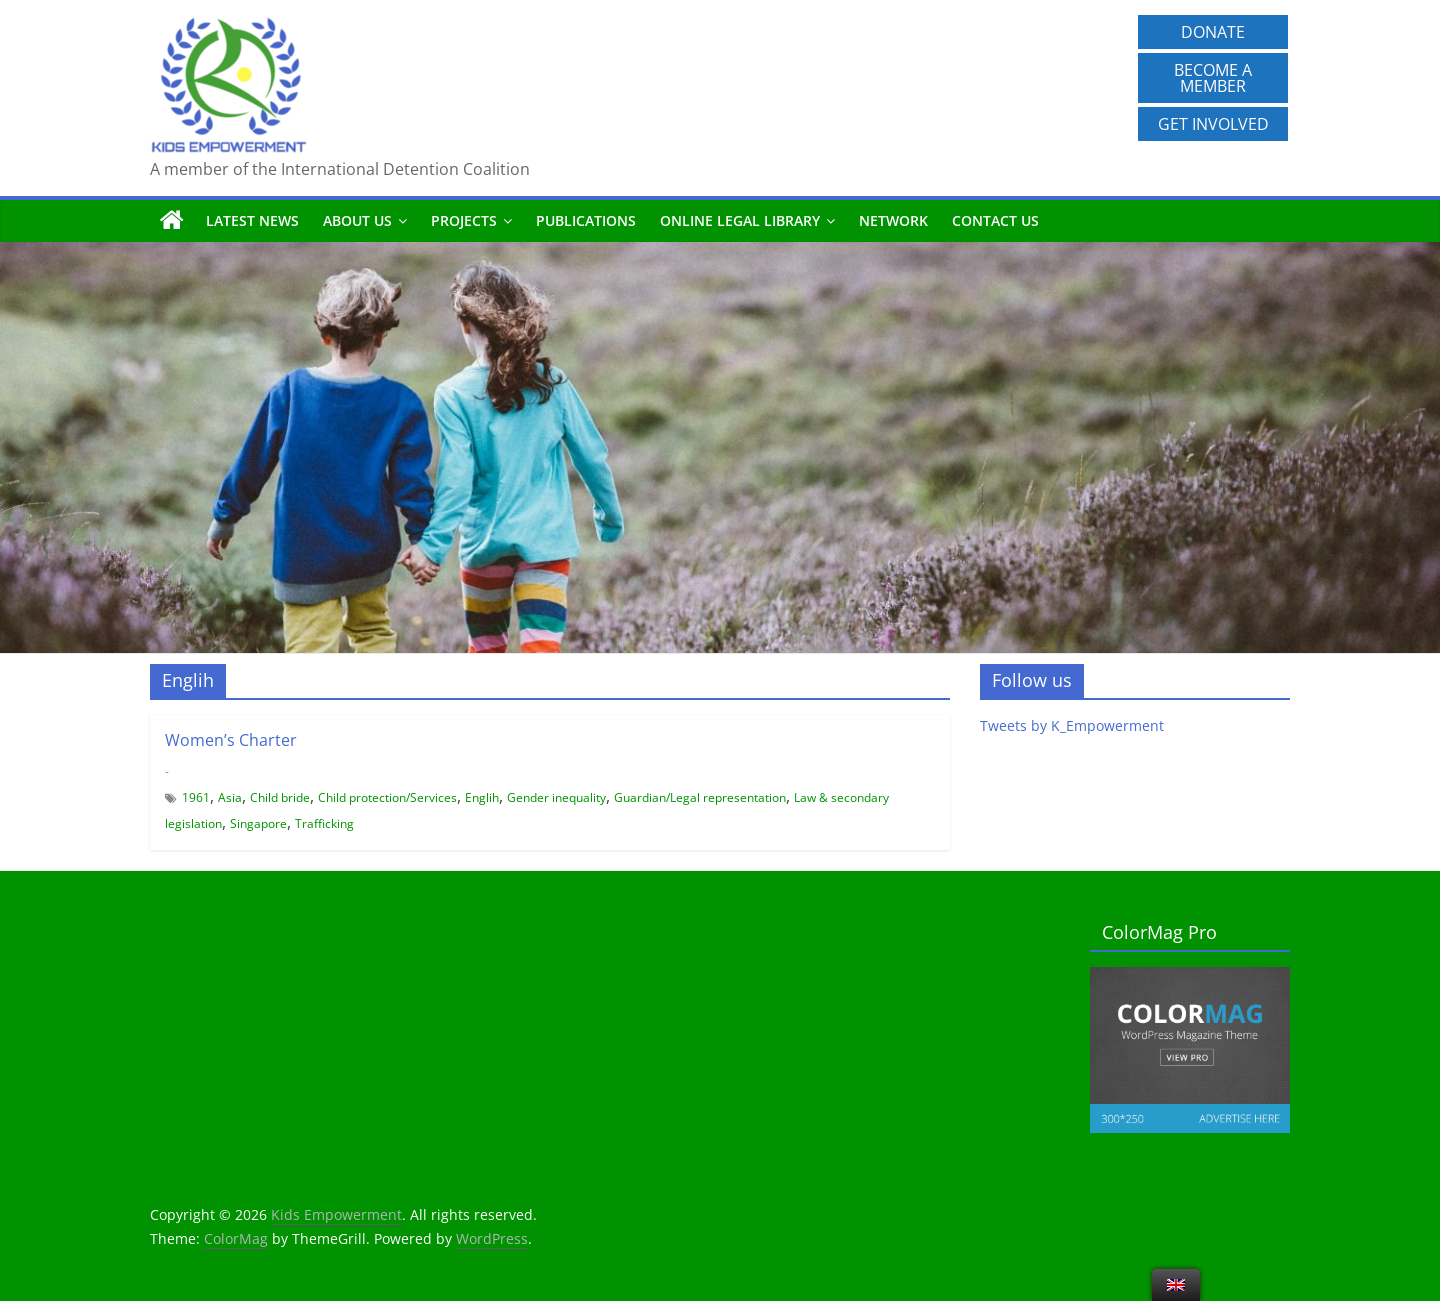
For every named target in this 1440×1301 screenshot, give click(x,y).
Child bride (280, 797)
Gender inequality (556, 797)
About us (357, 220)
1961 (196, 797)
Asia (230, 797)
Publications (586, 220)
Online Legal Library (740, 220)
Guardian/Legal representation (700, 797)
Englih (482, 797)
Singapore (258, 823)
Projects (464, 220)
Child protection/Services (387, 797)
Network (893, 220)
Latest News (252, 220)
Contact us (995, 220)
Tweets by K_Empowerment (1072, 725)
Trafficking (324, 823)
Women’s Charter (231, 740)
